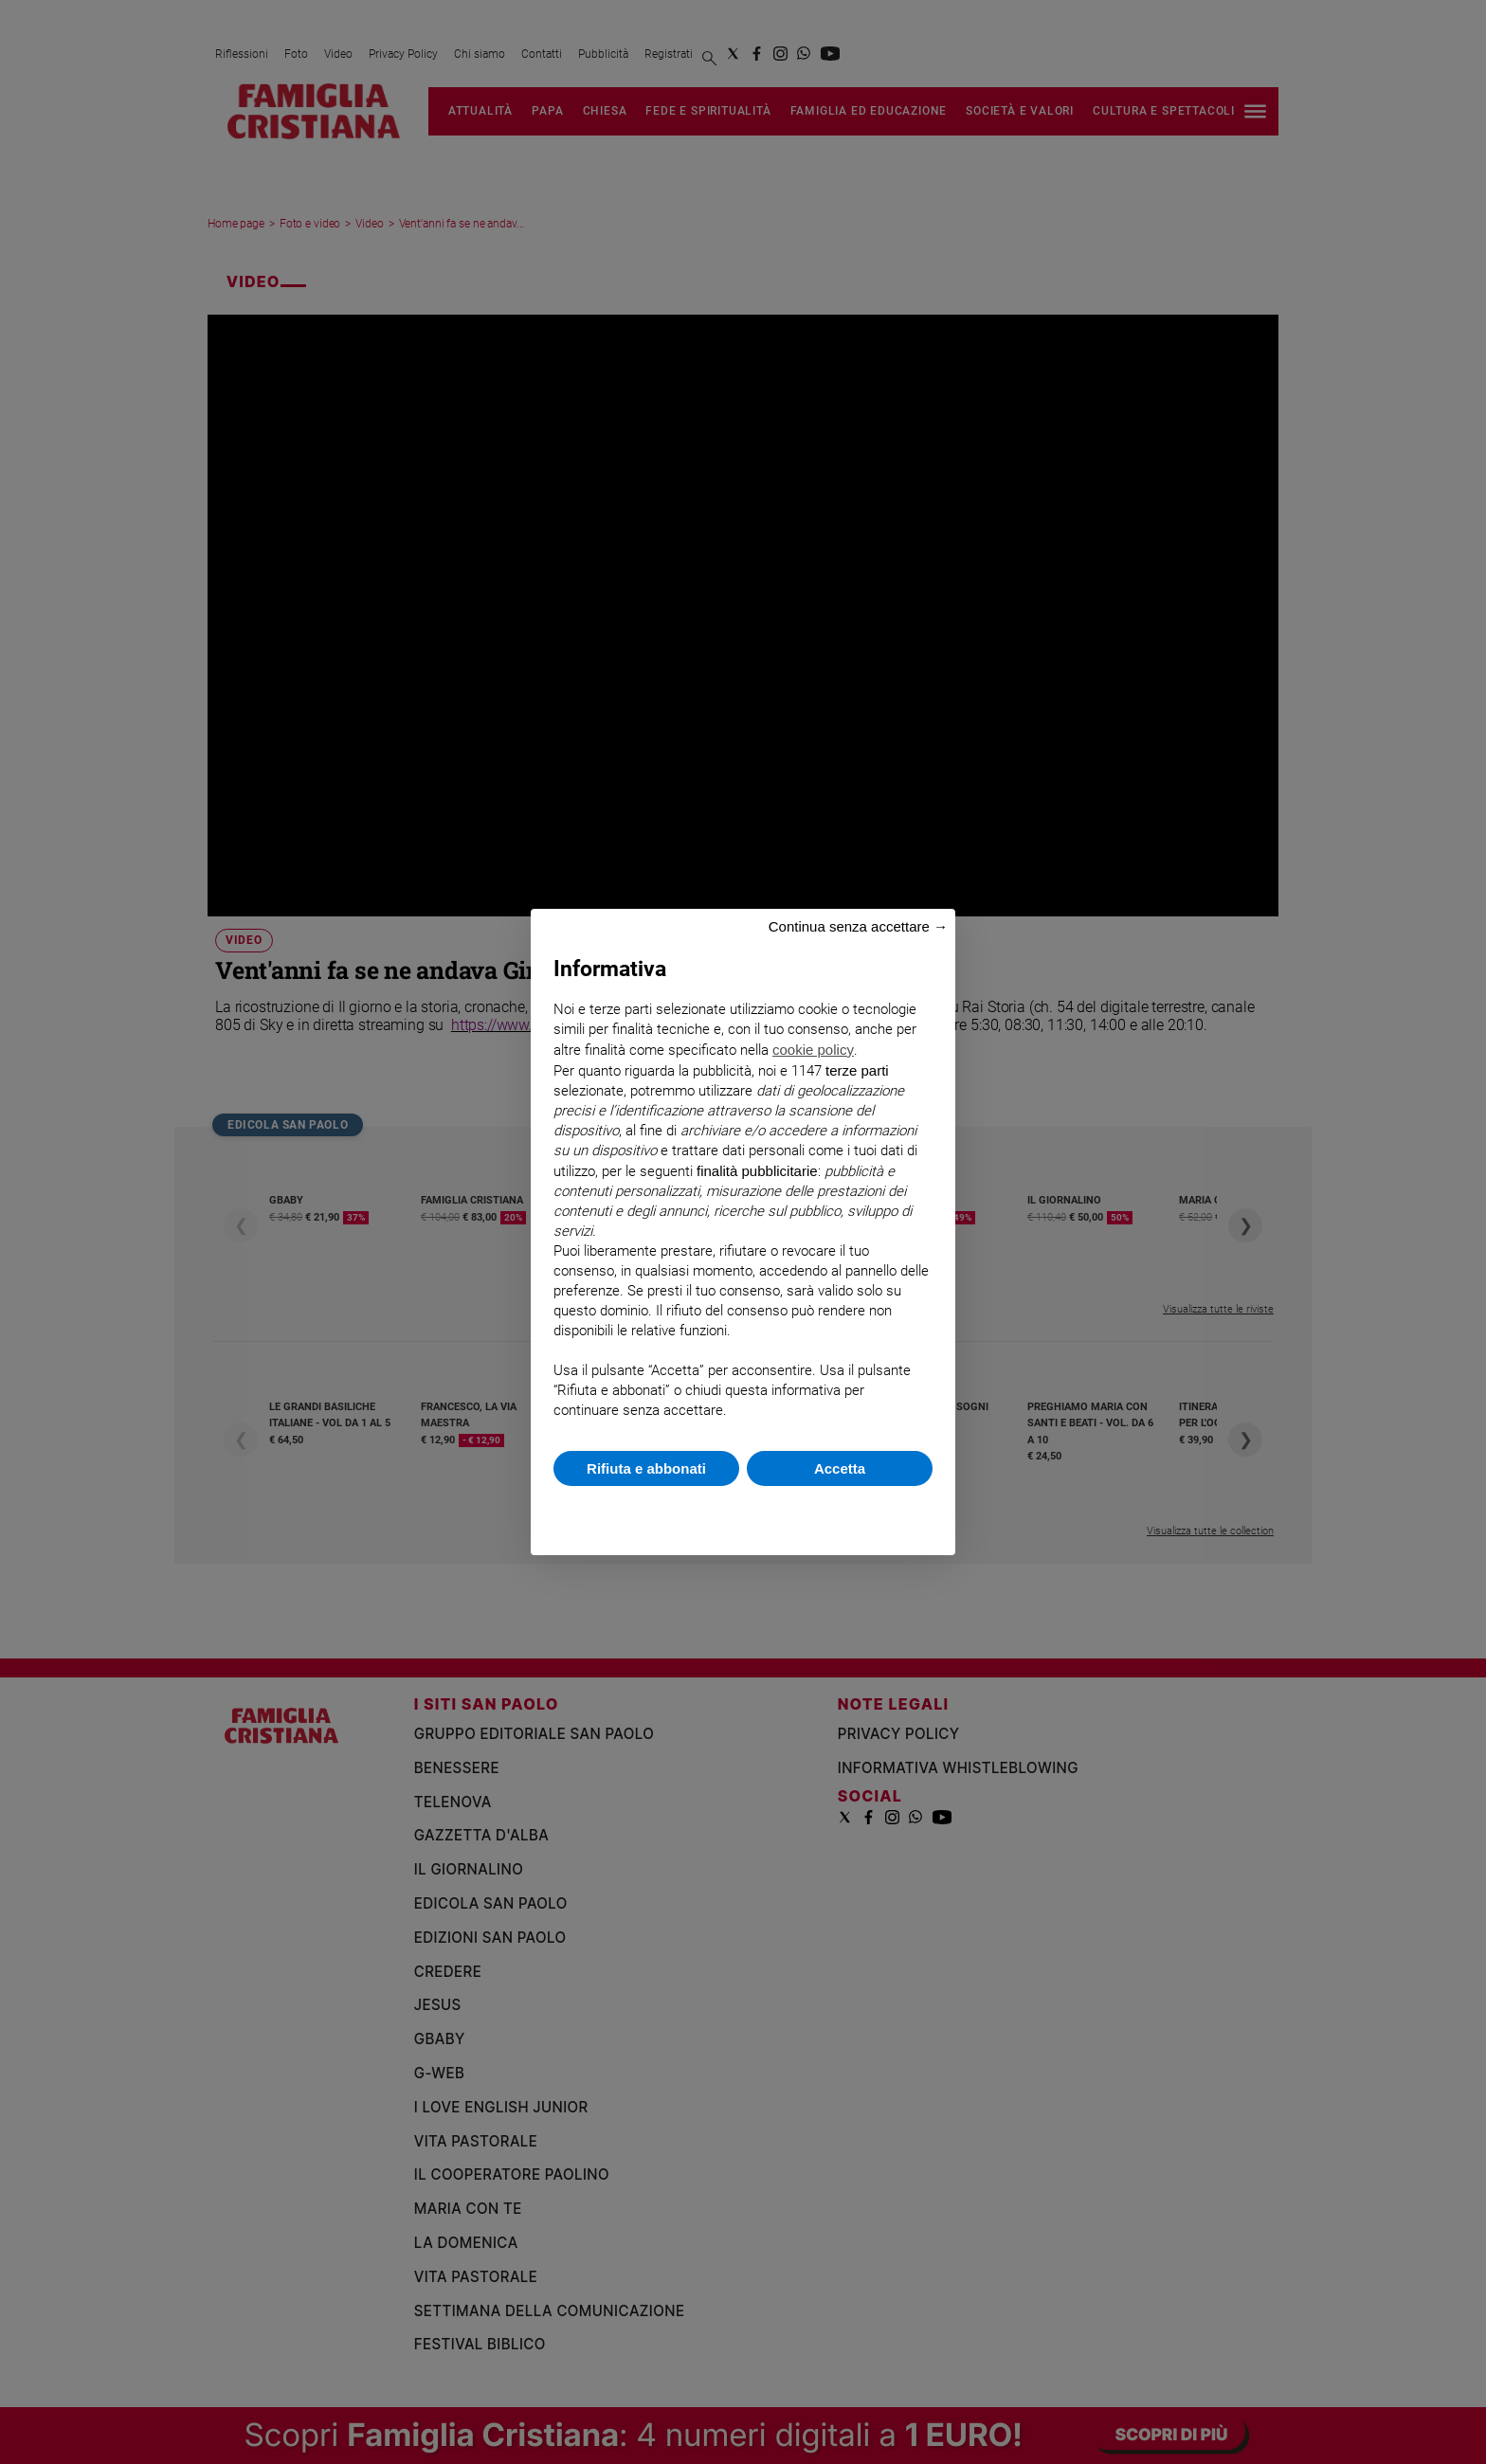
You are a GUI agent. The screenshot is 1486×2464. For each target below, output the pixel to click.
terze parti (857, 1070)
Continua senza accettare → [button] (858, 926)
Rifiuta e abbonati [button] (646, 1468)
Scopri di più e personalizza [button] (743, 1511)
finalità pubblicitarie (757, 1171)
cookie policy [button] (813, 1050)
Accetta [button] (839, 1468)
